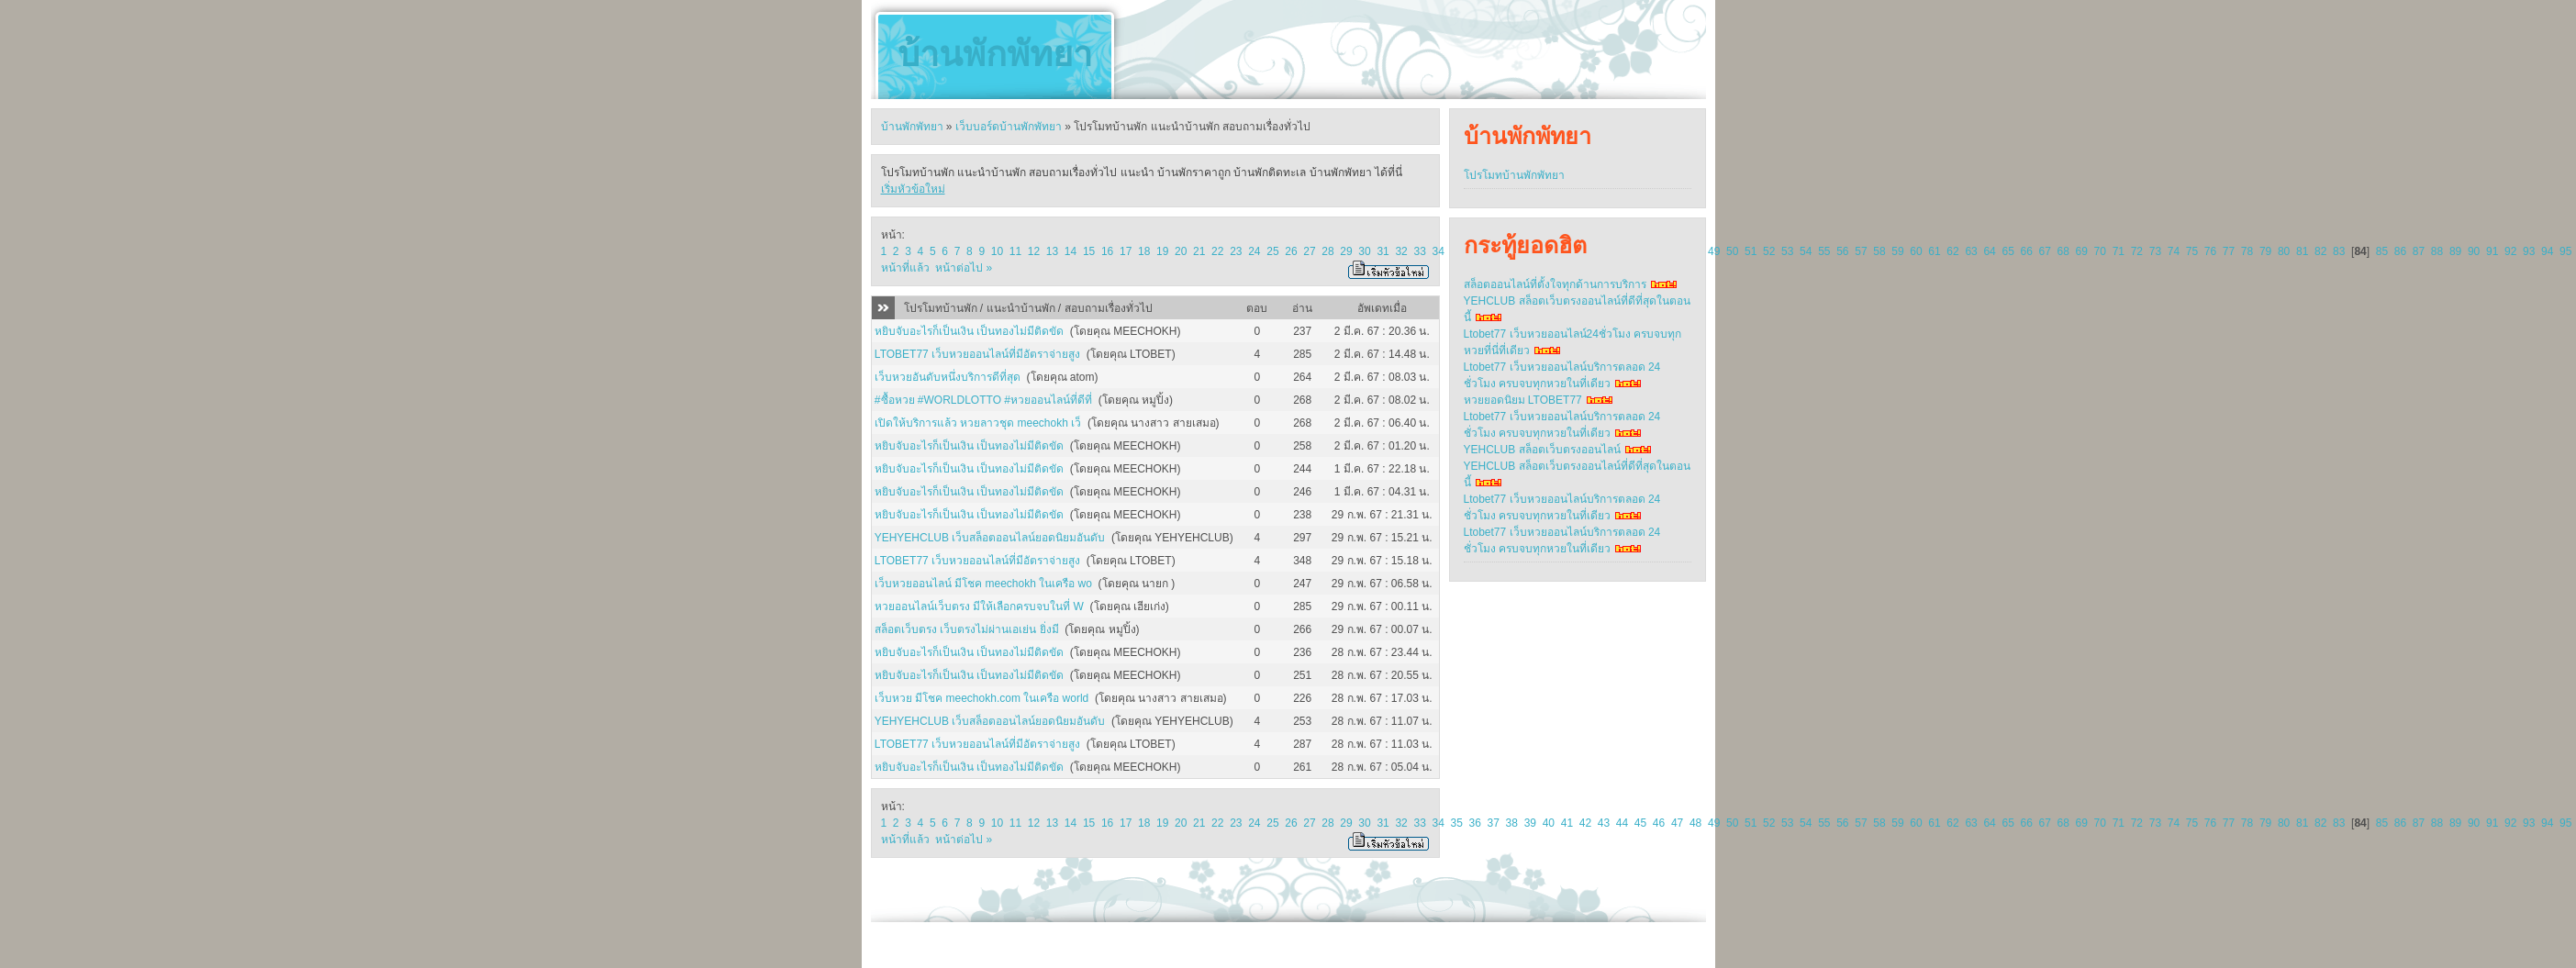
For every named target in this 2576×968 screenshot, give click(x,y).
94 (2547, 251)
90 (2474, 251)
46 (1659, 823)
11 (1015, 251)
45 (1640, 823)
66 (2026, 251)
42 (1585, 823)
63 (1971, 251)
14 (1070, 251)
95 (2565, 251)
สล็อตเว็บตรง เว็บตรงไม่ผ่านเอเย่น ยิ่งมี (967, 629)
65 (2007, 251)
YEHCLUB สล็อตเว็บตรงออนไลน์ (1542, 449)
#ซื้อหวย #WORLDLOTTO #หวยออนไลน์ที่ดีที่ (983, 400)
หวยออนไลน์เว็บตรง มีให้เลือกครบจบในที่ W (979, 606)
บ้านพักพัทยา (995, 54)
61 (1934, 251)
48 (1695, 823)
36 (1475, 823)
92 (2510, 251)
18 (1144, 251)
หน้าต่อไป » (963, 267)
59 (1897, 251)
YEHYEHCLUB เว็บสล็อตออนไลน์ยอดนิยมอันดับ (990, 537)
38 (1512, 823)
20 (1181, 251)
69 (2082, 251)
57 (1861, 251)
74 (2174, 251)
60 (1916, 251)
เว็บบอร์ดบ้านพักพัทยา (1008, 126)
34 (1438, 251)
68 (2063, 251)
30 (1364, 251)
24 (1254, 251)
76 (2210, 251)
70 (2100, 251)
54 (1806, 251)
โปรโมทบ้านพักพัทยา (1514, 175)
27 (1309, 251)
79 (2265, 251)
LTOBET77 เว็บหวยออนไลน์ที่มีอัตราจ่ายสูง (977, 354)
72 (2137, 251)
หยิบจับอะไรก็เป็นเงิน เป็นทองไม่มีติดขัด (969, 331)
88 (2437, 251)
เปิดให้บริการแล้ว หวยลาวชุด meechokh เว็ (978, 423)
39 (1530, 823)
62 (1952, 251)
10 (997, 251)
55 (1824, 251)
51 (1750, 251)
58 (1879, 251)
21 (1199, 251)
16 (1107, 251)
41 (1567, 823)
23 (1236, 251)
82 (2320, 251)
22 (1217, 251)
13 (1052, 251)
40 (1549, 823)
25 (1272, 251)
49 (1714, 251)
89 (2455, 251)
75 (2192, 251)
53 (1787, 251)
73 (2155, 251)
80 (2284, 251)
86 (2400, 251)
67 (2045, 251)
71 (2118, 251)
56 (1842, 251)
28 (1327, 251)
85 (2382, 251)
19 (1162, 251)
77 (2229, 251)
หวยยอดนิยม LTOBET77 (1523, 400)
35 (1457, 823)
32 (1401, 251)
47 (1677, 823)
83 (2339, 251)
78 (2247, 251)
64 (1989, 251)
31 (1382, 251)
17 (1126, 251)
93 (2529, 251)
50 (1732, 251)
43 (1604, 823)
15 (1089, 251)
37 (1494, 823)
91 (2492, 251)
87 (2419, 251)
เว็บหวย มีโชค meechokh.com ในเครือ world (981, 698)
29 (1346, 251)
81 (2302, 251)
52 (1769, 251)
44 (1622, 823)
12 (1034, 251)
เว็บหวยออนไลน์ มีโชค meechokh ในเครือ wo (983, 583)
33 (1419, 251)
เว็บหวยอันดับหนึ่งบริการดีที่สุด (947, 377)
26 (1291, 251)
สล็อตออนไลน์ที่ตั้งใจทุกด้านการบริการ (1555, 284)
